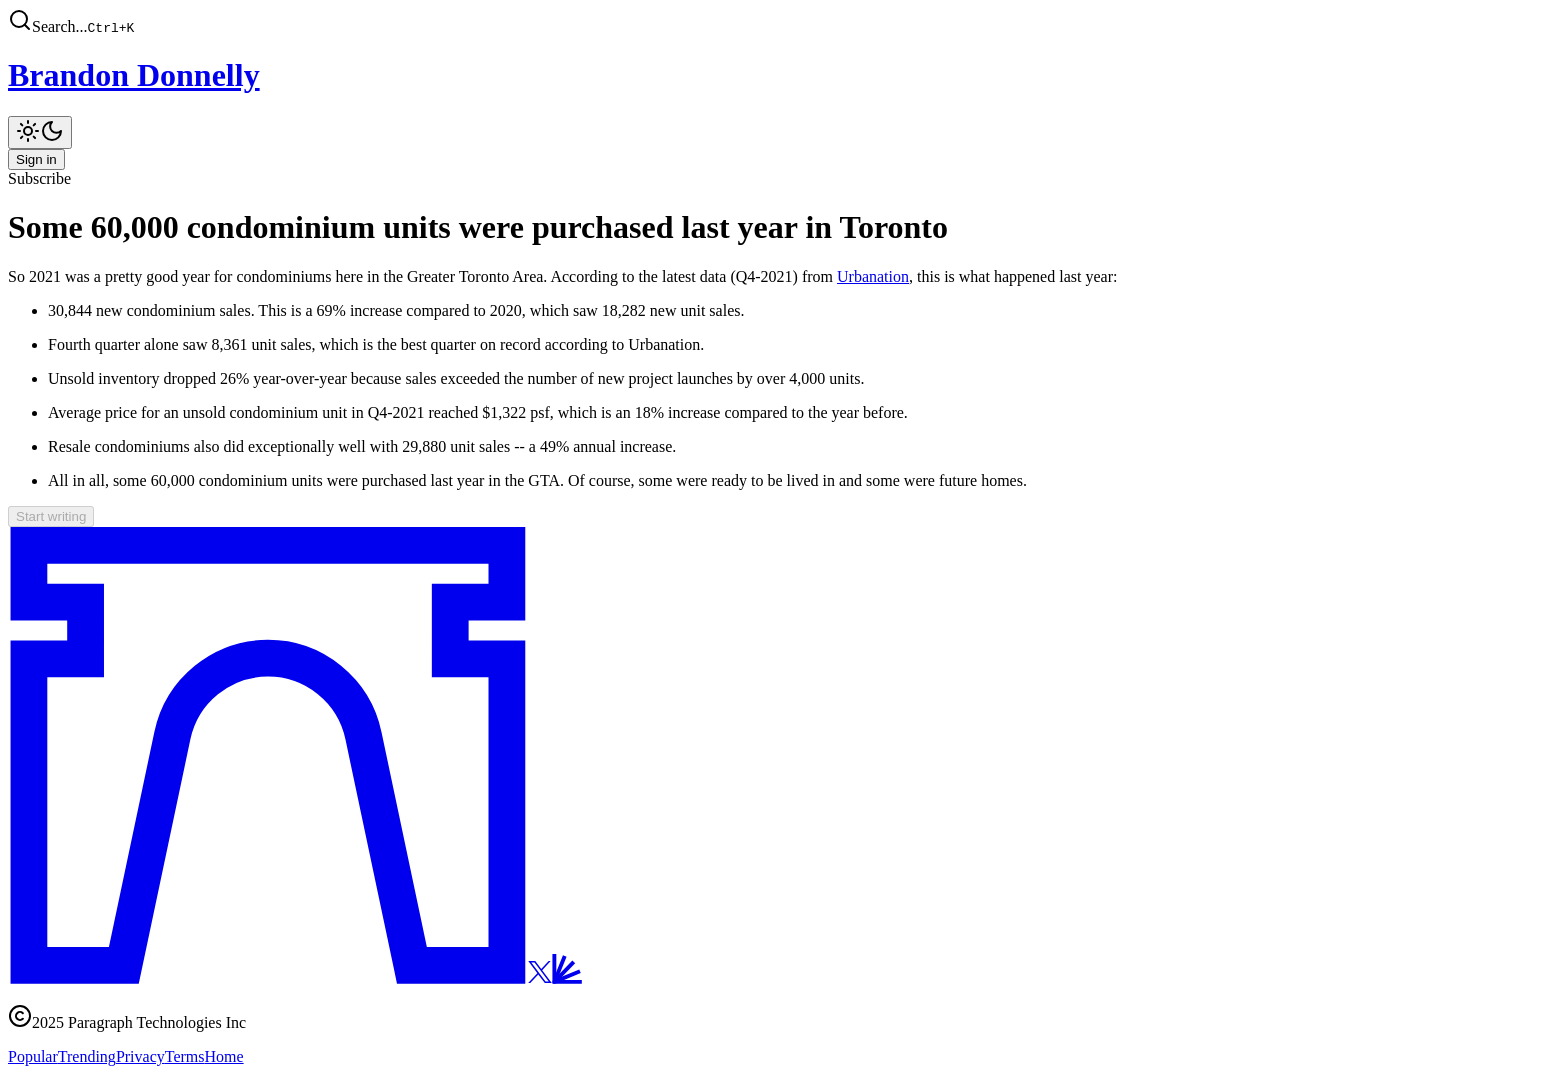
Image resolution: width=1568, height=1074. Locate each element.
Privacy (140, 1056)
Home (224, 1056)
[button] (784, 22)
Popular (33, 1056)
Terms (185, 1056)
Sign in (36, 159)
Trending (87, 1056)
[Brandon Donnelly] (784, 75)
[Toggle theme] (40, 132)
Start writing (51, 516)
